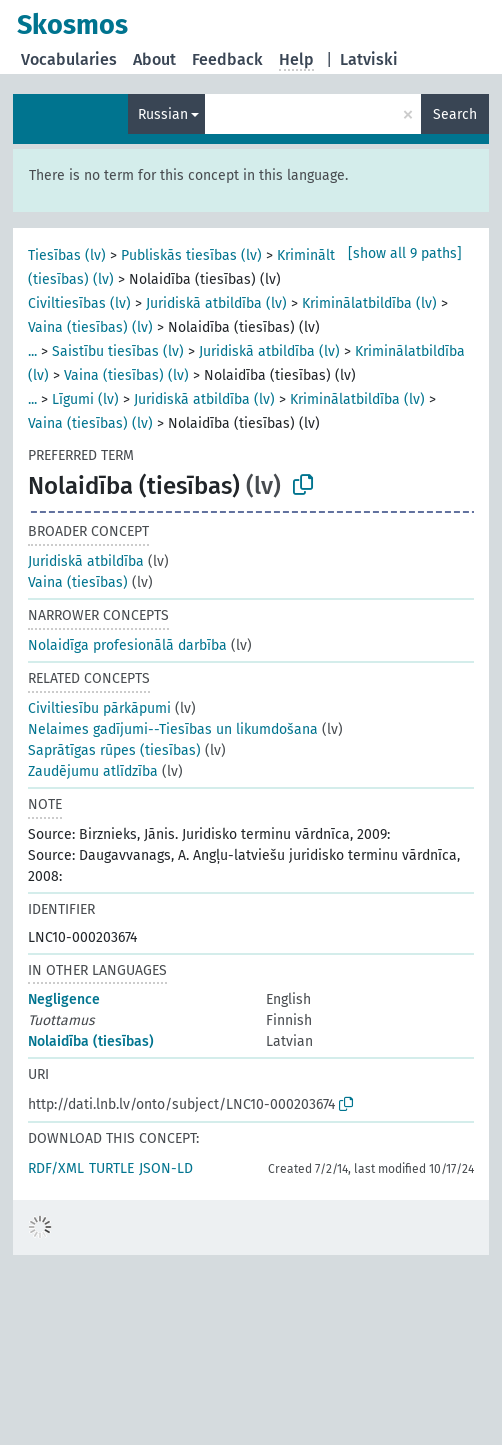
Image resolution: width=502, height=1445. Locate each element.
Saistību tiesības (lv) (118, 351)
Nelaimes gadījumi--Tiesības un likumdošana (173, 729)
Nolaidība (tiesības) (91, 1041)
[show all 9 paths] (405, 253)
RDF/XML (56, 1168)
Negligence (64, 999)
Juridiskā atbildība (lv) (216, 303)
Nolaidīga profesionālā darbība (127, 645)
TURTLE (111, 1168)
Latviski (369, 59)
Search (455, 114)
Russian (163, 114)
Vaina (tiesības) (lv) (90, 327)
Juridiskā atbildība (86, 561)
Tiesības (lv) (67, 255)
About (154, 59)
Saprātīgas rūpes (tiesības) (114, 750)
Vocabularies (69, 59)
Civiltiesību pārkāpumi (99, 708)
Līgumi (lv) (85, 399)
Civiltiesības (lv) (79, 303)
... (32, 351)
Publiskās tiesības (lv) (191, 255)
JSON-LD (166, 1168)
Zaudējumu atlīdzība (93, 771)
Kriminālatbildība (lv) (369, 303)
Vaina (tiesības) (78, 582)
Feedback (227, 59)
